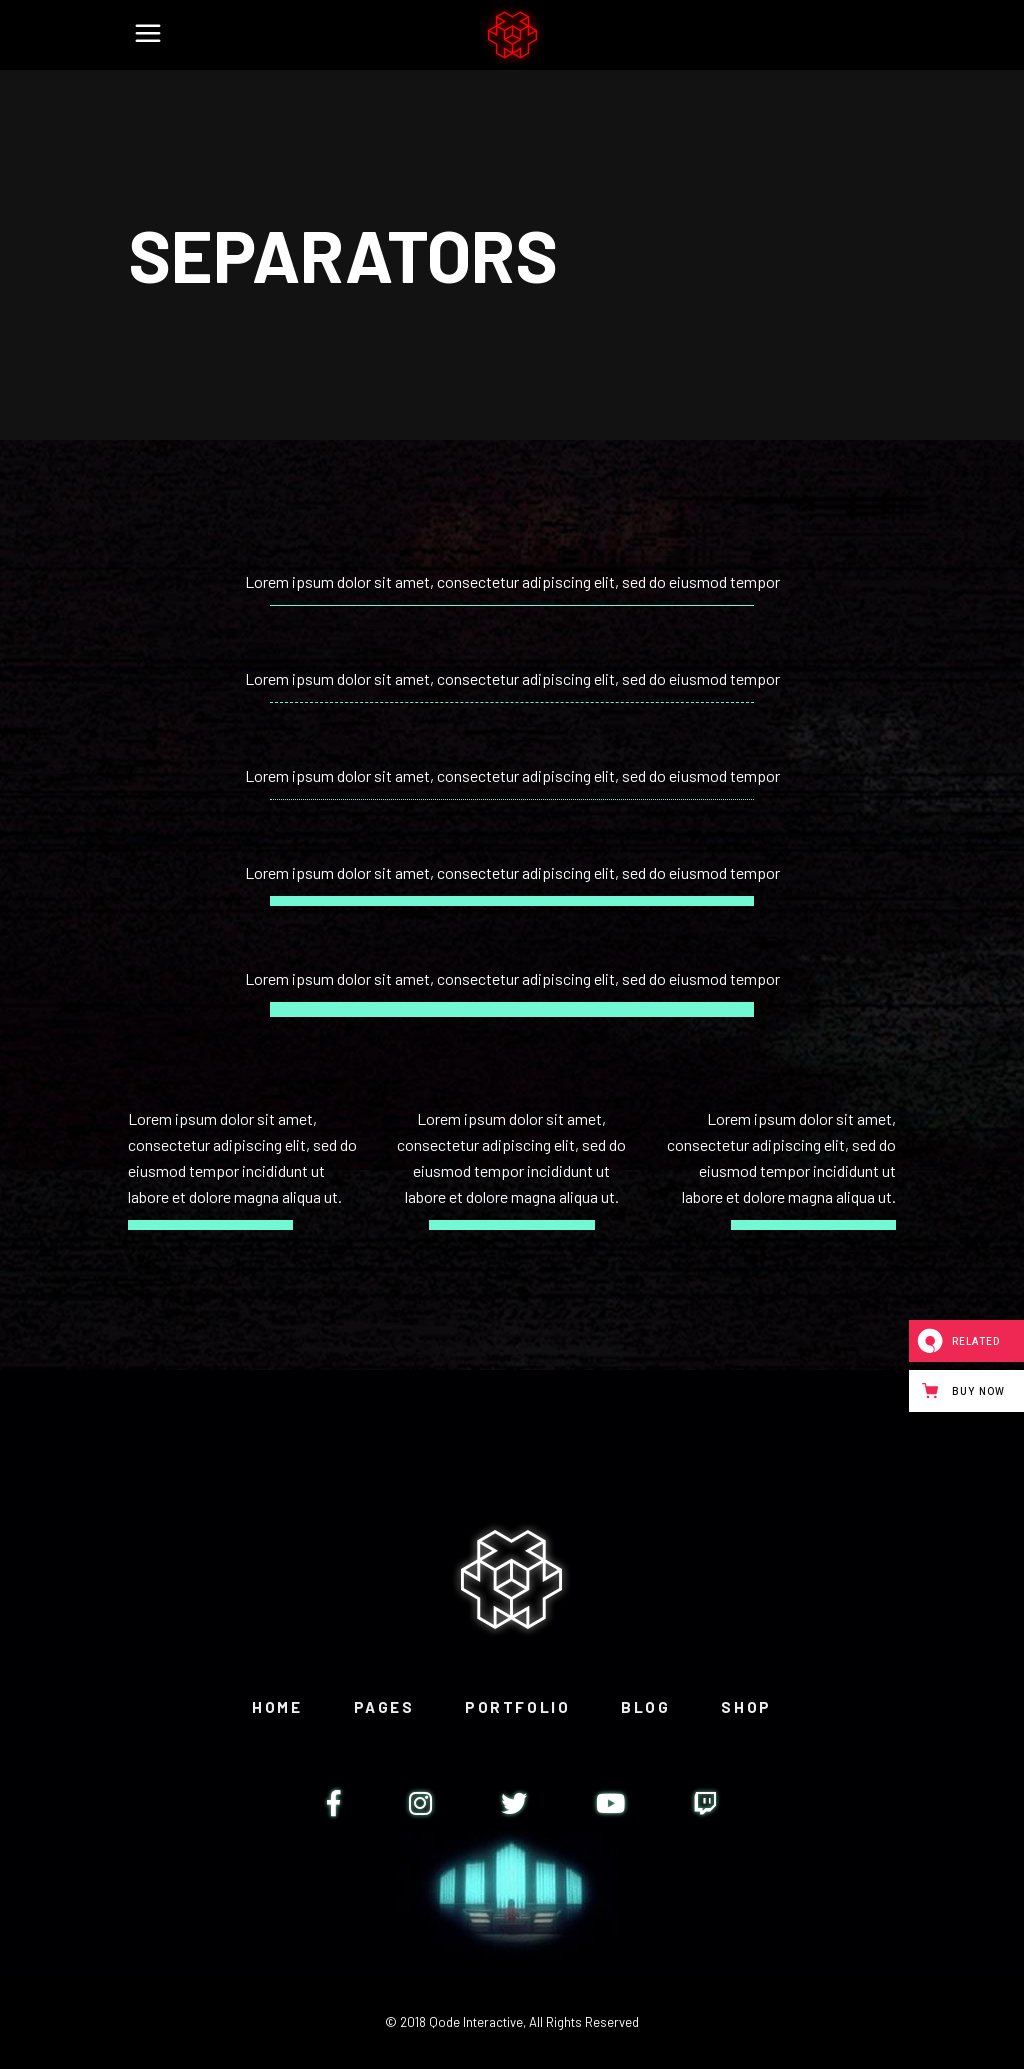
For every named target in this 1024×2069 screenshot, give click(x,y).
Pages (384, 1707)
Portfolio (517, 1707)
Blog (645, 1707)
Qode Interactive (476, 2022)
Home (277, 1707)
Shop (746, 1707)
